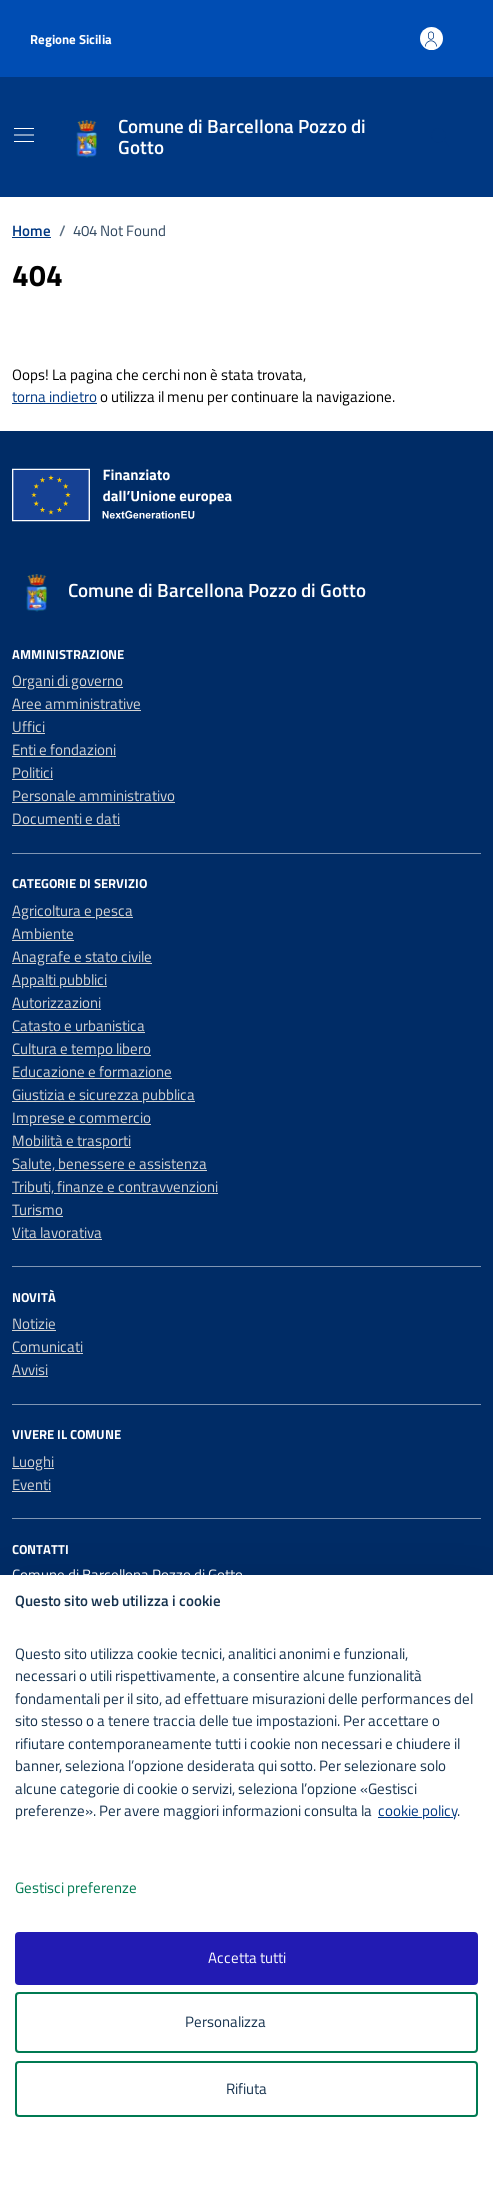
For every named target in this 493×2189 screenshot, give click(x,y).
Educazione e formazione (92, 1071)
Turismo (37, 1209)
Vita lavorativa (57, 1232)
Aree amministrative (76, 703)
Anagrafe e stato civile (82, 956)
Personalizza (246, 2022)
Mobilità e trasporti (71, 1140)
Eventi (31, 1484)
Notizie (34, 1323)
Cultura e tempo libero (81, 1048)
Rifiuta (246, 2088)
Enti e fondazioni (64, 749)
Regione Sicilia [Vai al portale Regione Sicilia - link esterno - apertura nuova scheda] (71, 39)
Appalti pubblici (59, 979)
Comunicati (47, 1346)
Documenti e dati (66, 818)
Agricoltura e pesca (72, 910)
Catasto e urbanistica (78, 1025)
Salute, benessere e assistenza (109, 1163)
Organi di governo (67, 680)
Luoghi (33, 1461)
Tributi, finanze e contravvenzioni (115, 1186)
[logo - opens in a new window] (254, 2160)
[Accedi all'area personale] (431, 38)
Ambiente (43, 933)
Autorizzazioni (56, 1002)
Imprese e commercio (81, 1117)
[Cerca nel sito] (440, 137)
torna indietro (54, 396)
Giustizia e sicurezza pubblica (103, 1094)
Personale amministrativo (93, 795)
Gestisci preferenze (97, 1888)
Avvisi (30, 1369)
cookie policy (417, 1810)
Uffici (28, 726)
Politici (32, 772)
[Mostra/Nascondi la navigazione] (24, 135)
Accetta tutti (247, 1957)
